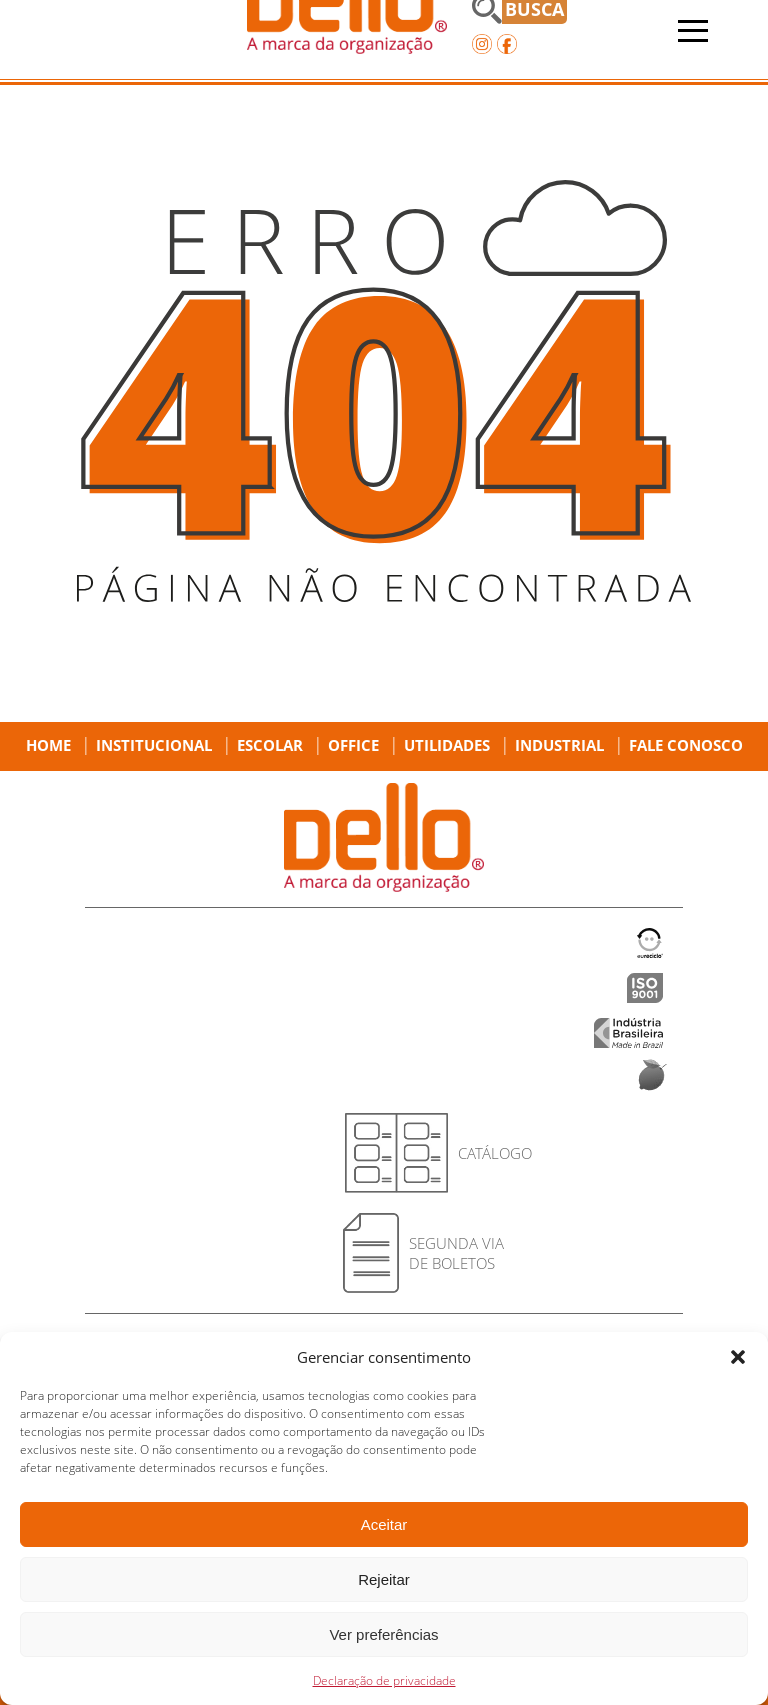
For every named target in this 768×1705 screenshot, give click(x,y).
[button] (738, 1357)
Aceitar (384, 1524)
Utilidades (447, 745)
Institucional (154, 745)
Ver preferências (383, 1634)
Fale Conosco (686, 745)
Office (353, 745)
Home (48, 745)
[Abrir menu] (693, 31)
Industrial (559, 745)
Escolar (270, 745)
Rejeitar (384, 1579)
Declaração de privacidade (384, 1680)
